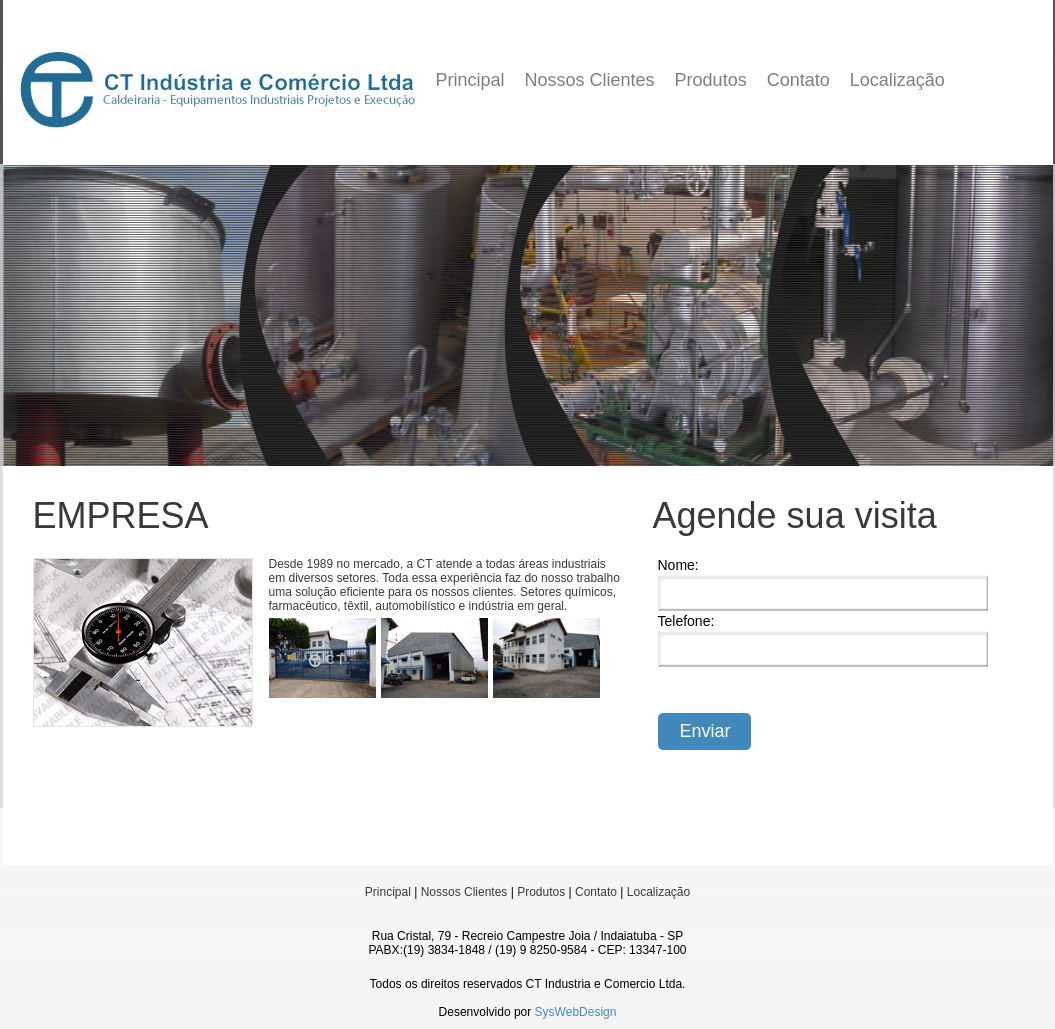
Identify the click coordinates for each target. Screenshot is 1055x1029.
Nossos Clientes (590, 80)
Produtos (711, 80)
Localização (897, 80)
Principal (470, 80)
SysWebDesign (576, 1012)
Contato (798, 80)
